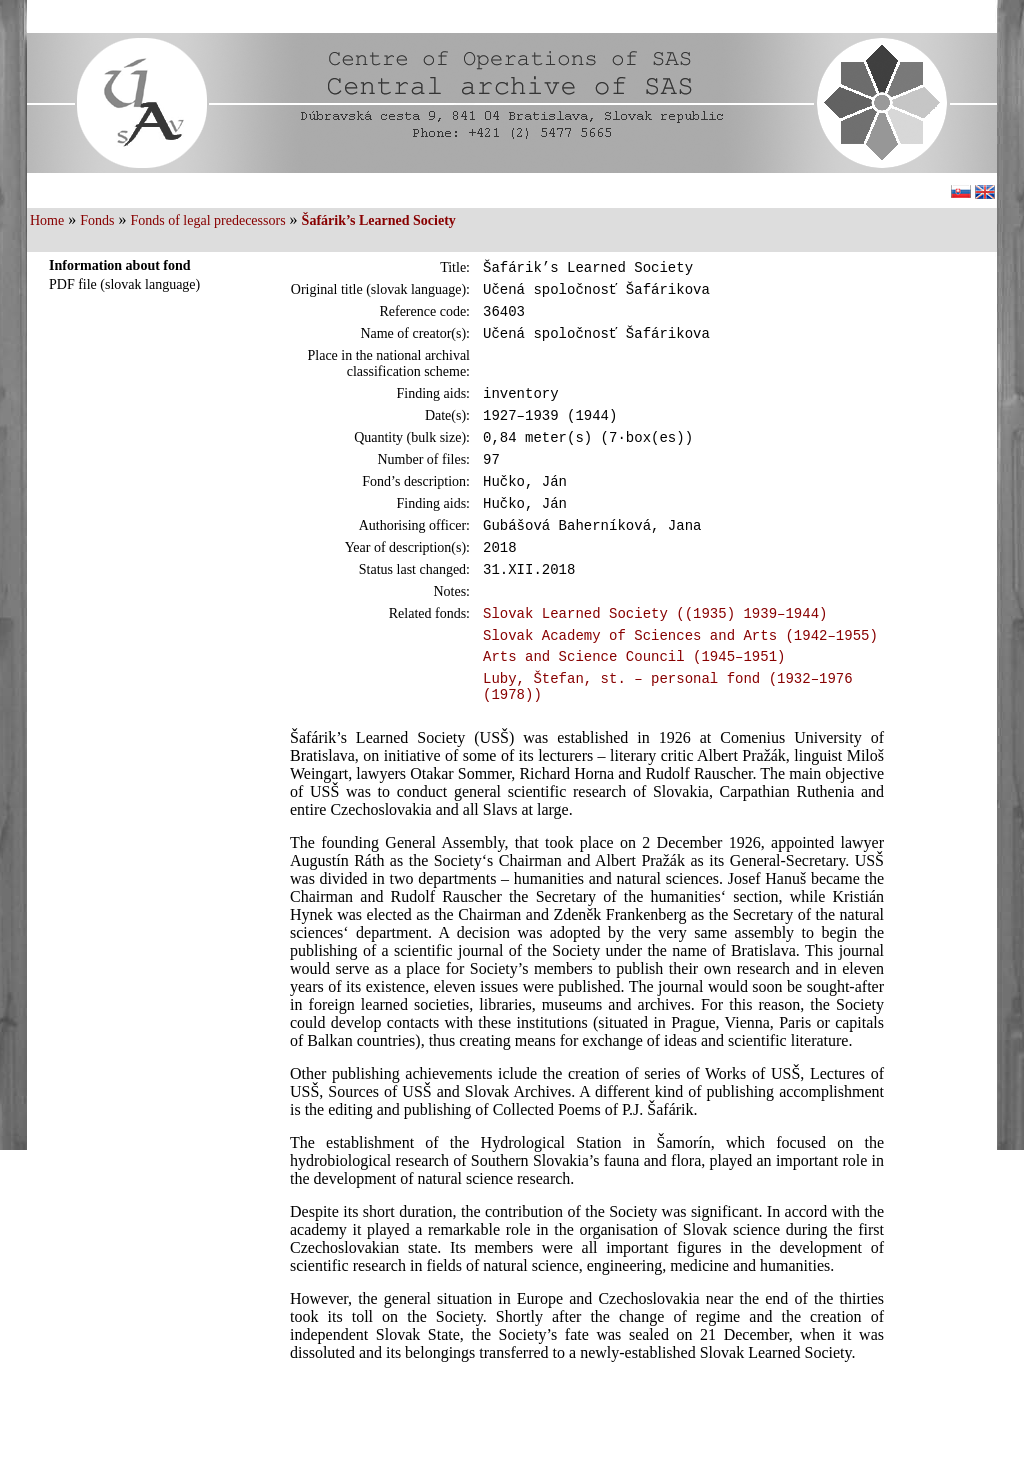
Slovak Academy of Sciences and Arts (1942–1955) (680, 679)
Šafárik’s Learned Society (379, 220)
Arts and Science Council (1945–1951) (634, 703)
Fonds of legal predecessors (207, 220)
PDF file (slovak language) (124, 284)
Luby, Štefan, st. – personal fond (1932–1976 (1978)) (668, 738)
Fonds (97, 220)
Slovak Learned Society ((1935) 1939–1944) (655, 654)
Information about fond (120, 265)
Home (47, 220)
